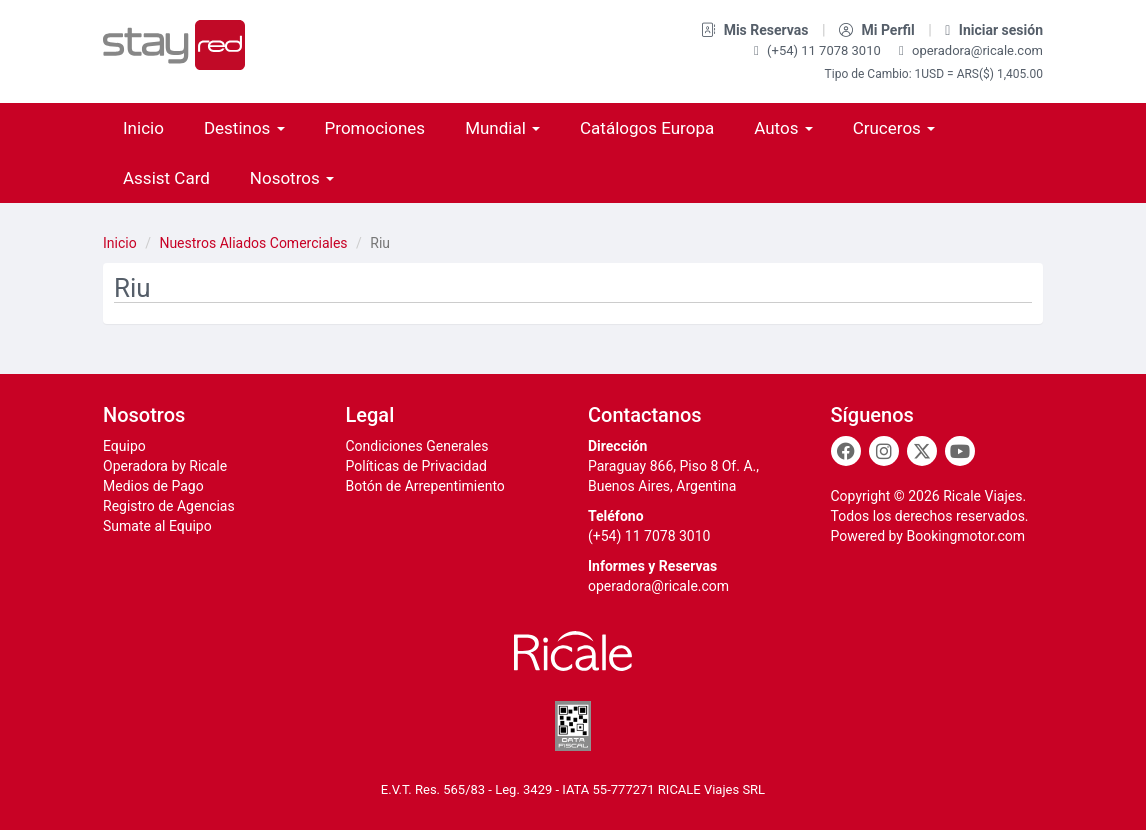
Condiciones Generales (417, 446)
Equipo (124, 446)
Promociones (375, 128)
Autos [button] (783, 128)
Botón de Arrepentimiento (425, 486)
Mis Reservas (756, 30)
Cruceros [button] (894, 128)
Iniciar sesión (994, 30)
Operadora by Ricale (165, 466)
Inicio (143, 128)
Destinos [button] (244, 128)
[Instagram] (884, 451)
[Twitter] (922, 451)
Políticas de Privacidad (416, 466)
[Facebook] (846, 451)
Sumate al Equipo (157, 526)
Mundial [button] (502, 128)
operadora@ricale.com (971, 50)
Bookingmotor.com (965, 536)
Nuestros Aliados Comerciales (253, 243)
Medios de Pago (153, 486)
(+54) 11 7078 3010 (819, 50)
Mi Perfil (878, 30)
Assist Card (166, 178)
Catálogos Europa (647, 128)
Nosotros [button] (292, 178)
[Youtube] (960, 451)
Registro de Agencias (169, 506)
